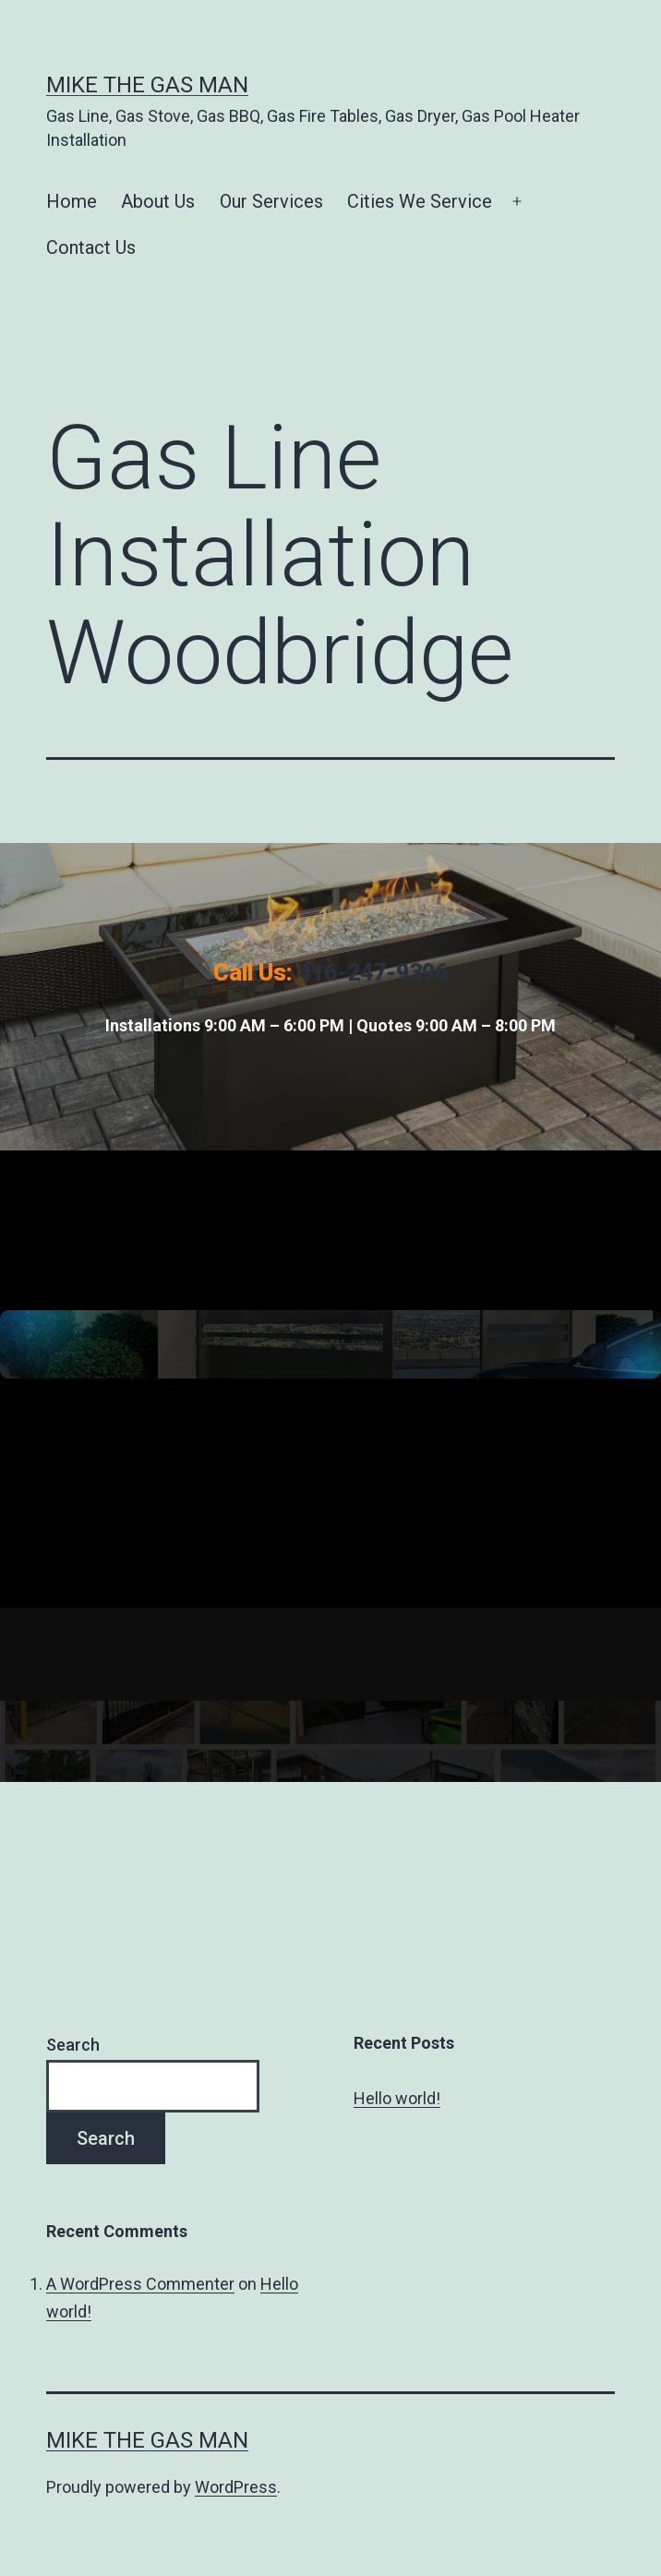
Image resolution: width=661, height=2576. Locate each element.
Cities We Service (419, 201)
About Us (158, 201)
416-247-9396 (373, 972)
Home (71, 201)
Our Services (271, 201)
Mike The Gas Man (147, 85)
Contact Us (91, 247)
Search (73, 2044)
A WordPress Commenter (140, 2283)
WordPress (236, 2487)
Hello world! (397, 2098)
